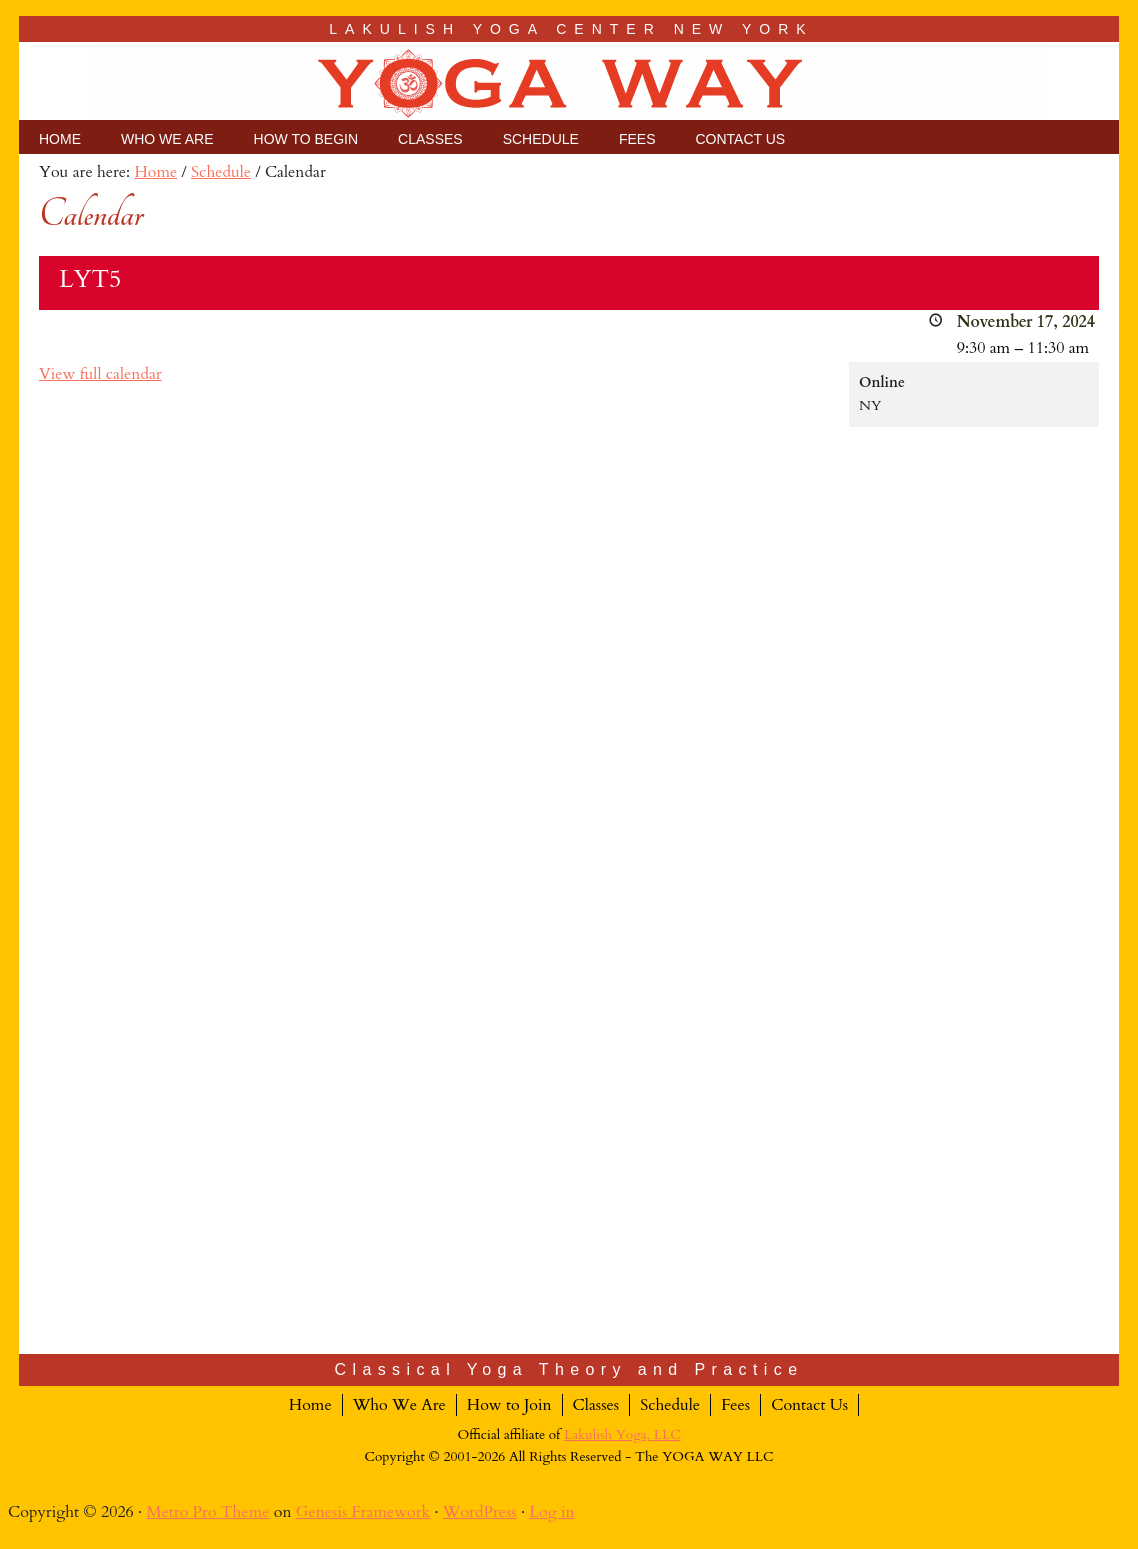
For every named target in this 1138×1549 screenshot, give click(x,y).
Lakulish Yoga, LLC (622, 1435)
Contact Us (809, 1405)
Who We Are (399, 1405)
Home (310, 1405)
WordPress (480, 1512)
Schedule (670, 1405)
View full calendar (100, 374)
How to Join (509, 1405)
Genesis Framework (363, 1512)
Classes (596, 1405)
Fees (735, 1405)
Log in (551, 1512)
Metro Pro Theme (207, 1512)
